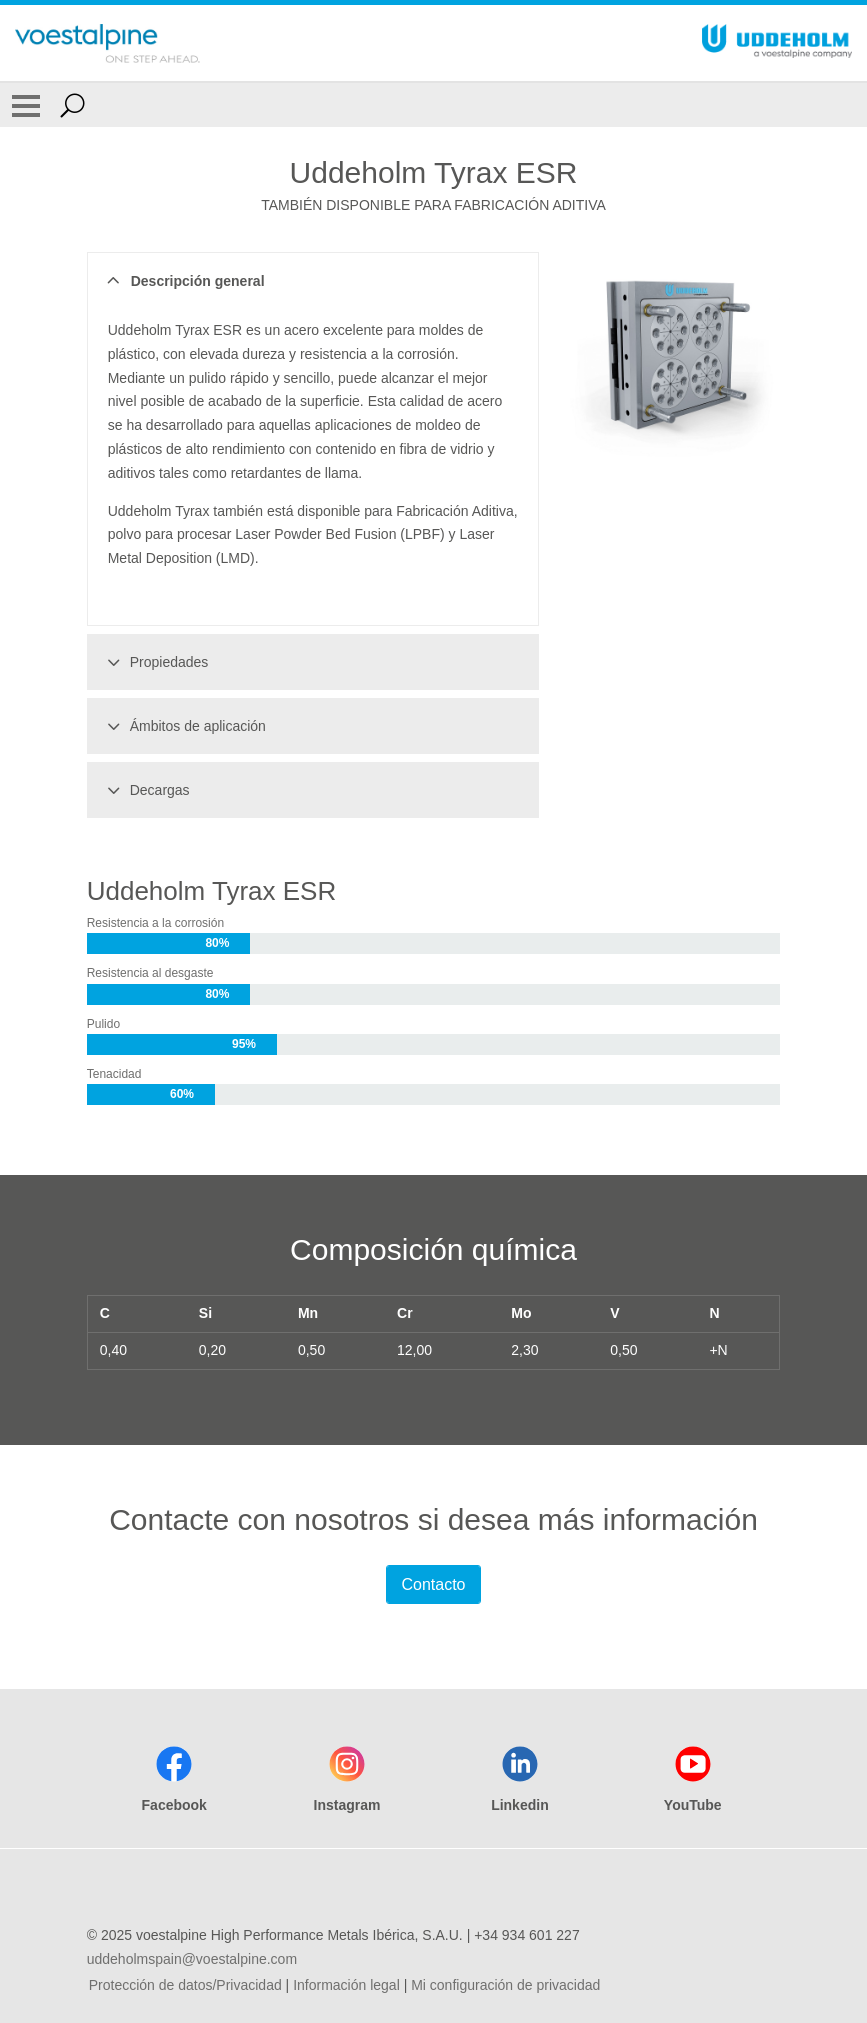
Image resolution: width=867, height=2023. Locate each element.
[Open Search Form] (72, 105)
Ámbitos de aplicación (183, 726)
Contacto (433, 1584)
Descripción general (183, 281)
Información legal (346, 1985)
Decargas (145, 790)
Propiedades (155, 662)
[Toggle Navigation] (26, 105)
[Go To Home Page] (107, 43)
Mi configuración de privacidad (505, 1985)
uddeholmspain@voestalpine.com (192, 1959)
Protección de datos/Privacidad (185, 1985)
